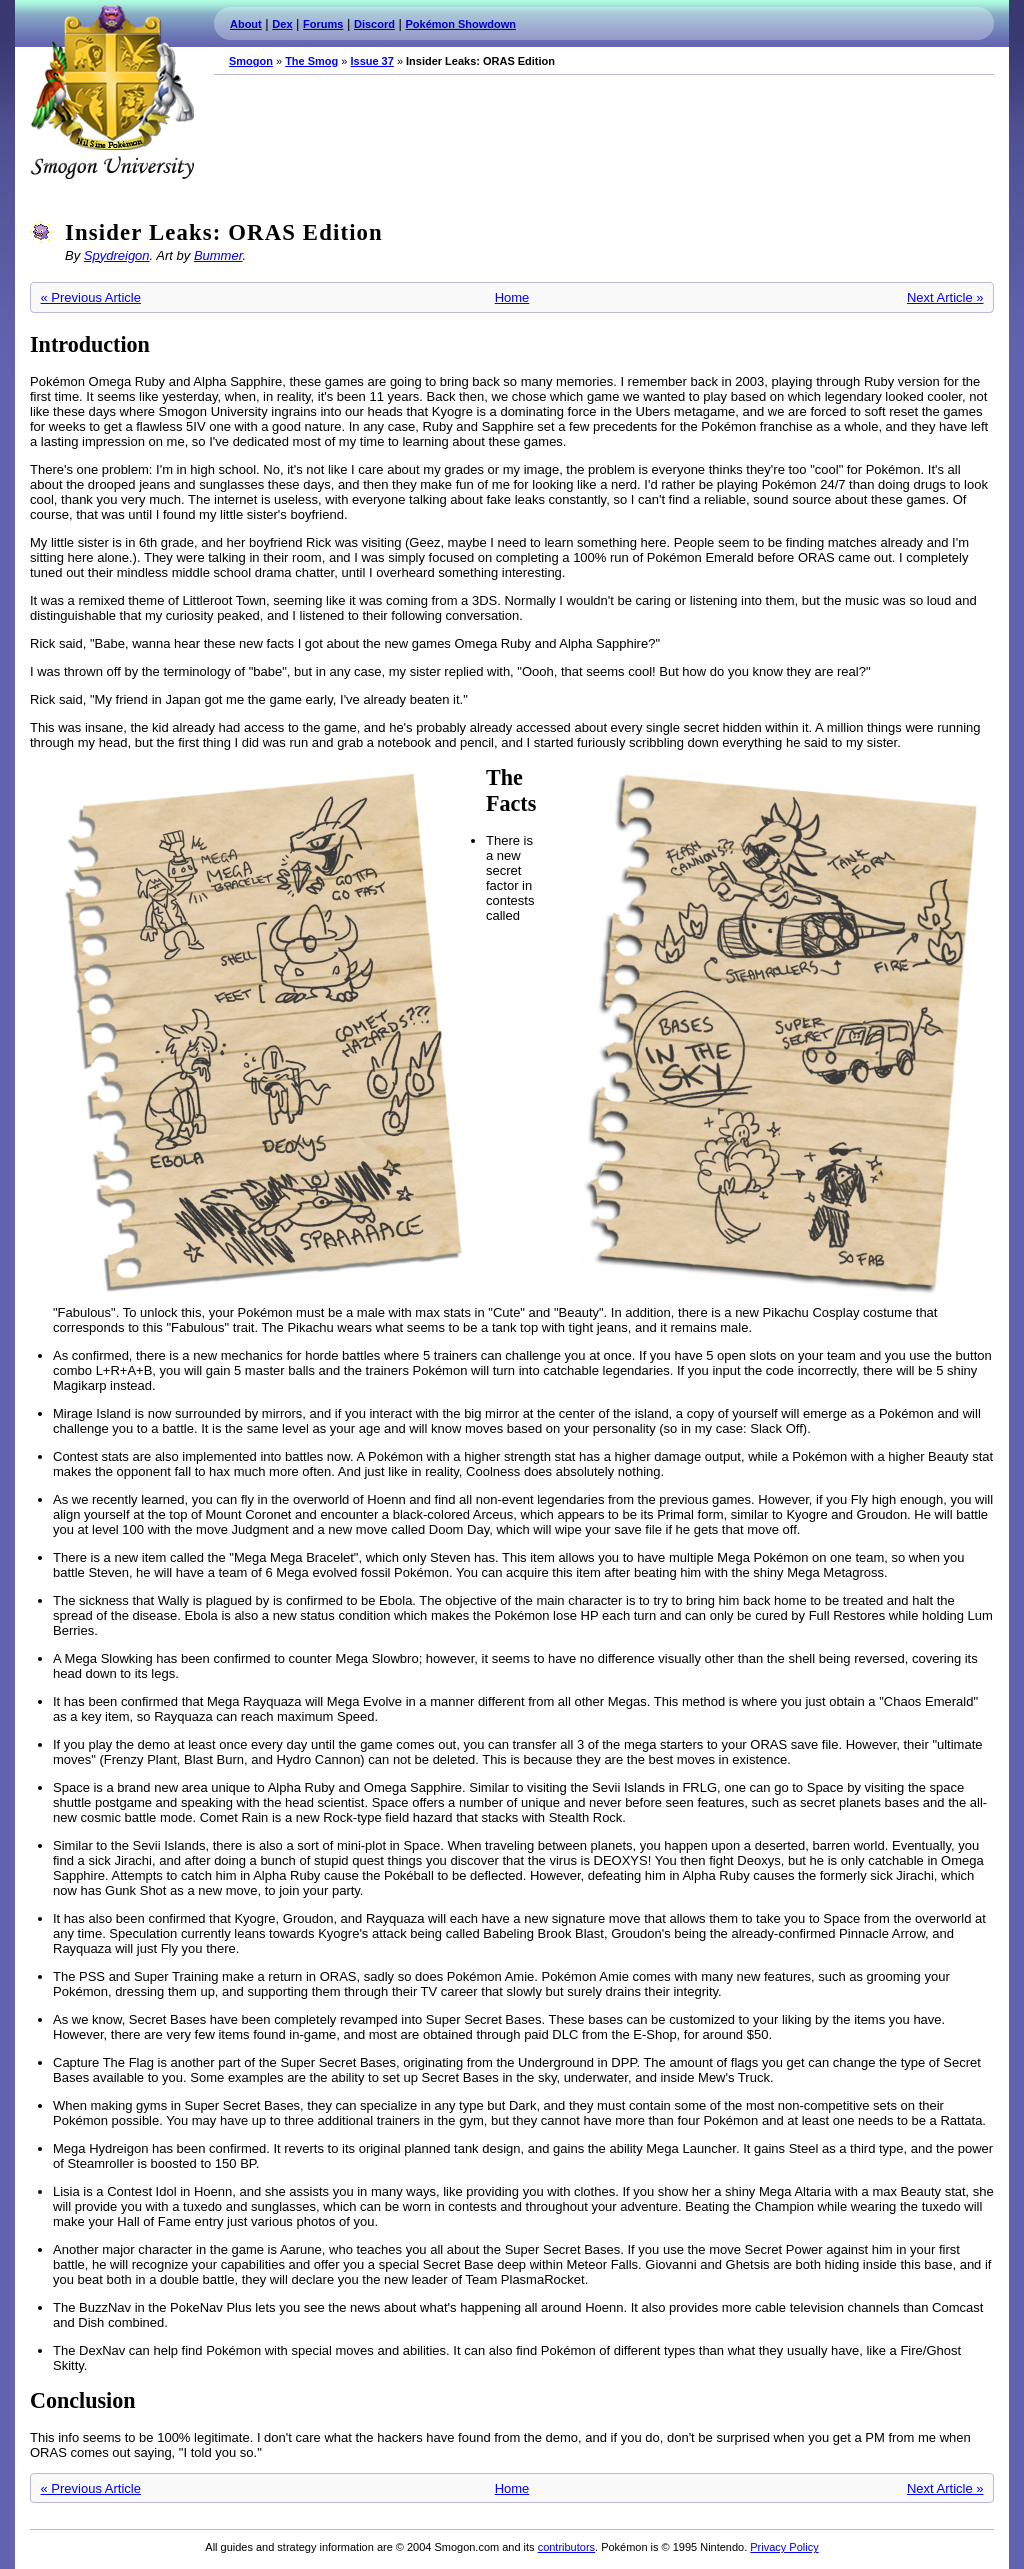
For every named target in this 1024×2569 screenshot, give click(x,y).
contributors (566, 2547)
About (246, 24)
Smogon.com (112, 92)
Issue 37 (371, 61)
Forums (323, 24)
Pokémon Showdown (461, 24)
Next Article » (945, 297)
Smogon (251, 61)
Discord (374, 24)
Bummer (218, 255)
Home (512, 297)
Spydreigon (117, 255)
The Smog (311, 61)
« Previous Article (91, 297)
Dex (282, 24)
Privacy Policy (784, 2547)
